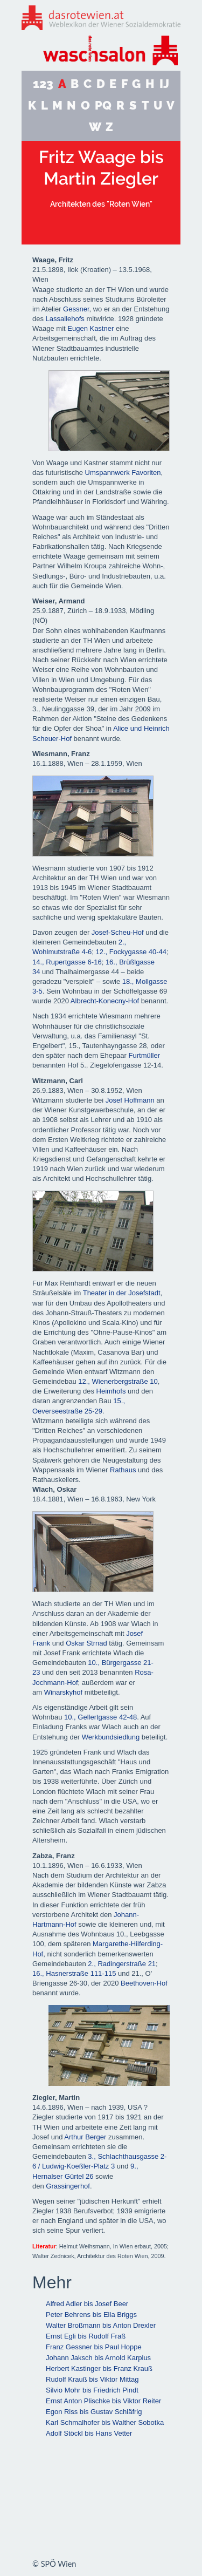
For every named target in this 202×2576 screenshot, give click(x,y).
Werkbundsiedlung (111, 1737)
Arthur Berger (85, 2137)
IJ (164, 84)
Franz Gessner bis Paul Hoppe (94, 2347)
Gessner (76, 309)
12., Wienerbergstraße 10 (117, 1381)
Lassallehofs (65, 319)
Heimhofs (111, 1391)
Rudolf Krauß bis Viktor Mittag (92, 2379)
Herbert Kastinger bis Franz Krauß (99, 2368)
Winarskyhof (63, 1692)
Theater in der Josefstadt (122, 1293)
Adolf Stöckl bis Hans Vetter (89, 2433)
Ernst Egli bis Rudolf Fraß (86, 2336)
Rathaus (123, 1470)
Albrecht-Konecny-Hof (105, 1001)
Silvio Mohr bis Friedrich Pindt (92, 2390)
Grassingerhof (68, 2186)
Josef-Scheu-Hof (118, 932)
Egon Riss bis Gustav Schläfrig (94, 2412)
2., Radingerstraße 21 (122, 1964)
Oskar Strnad (86, 1643)
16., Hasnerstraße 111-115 (74, 1973)
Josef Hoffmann (130, 1100)
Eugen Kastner (90, 328)
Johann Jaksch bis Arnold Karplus (98, 2358)
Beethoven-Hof (144, 1983)
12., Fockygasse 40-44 (131, 952)
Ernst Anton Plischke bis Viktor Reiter (103, 2401)
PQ (103, 105)
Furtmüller (145, 1055)
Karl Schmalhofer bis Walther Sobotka (105, 2422)
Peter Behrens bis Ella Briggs (91, 2314)
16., (111, 962)
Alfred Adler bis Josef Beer (87, 2304)
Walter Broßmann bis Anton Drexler (101, 2325)
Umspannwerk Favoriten (123, 472)
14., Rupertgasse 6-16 (67, 962)
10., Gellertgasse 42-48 (100, 1717)
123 (43, 84)
